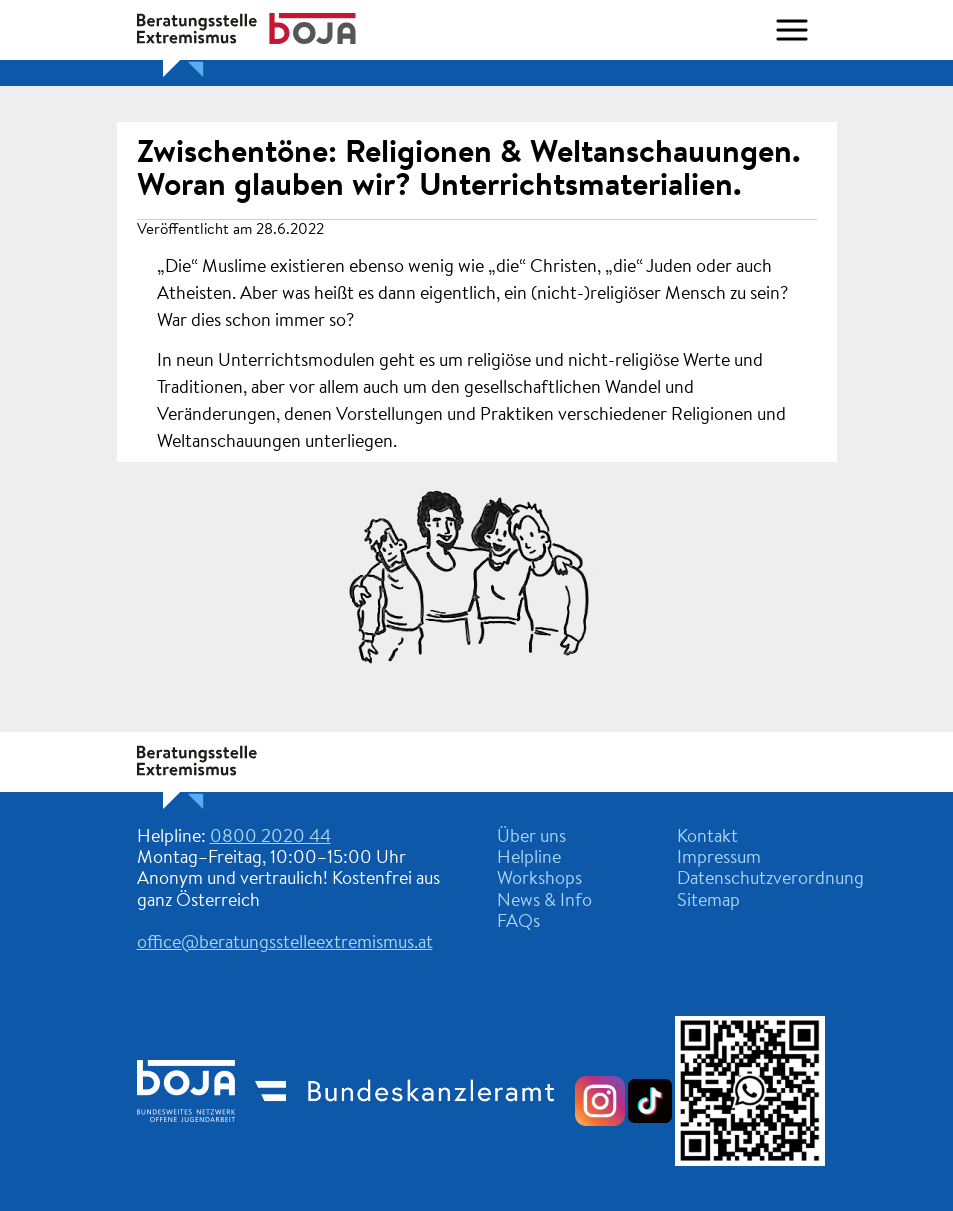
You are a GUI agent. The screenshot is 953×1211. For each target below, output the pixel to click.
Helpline (529, 859)
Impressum (719, 859)
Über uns (531, 838)
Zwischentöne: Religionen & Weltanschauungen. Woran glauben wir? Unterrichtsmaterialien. (469, 170)
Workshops (539, 880)
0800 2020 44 (270, 838)
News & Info (544, 902)
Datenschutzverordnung (770, 880)
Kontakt (707, 838)
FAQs (518, 923)
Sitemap (708, 902)
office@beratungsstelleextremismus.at (285, 944)
